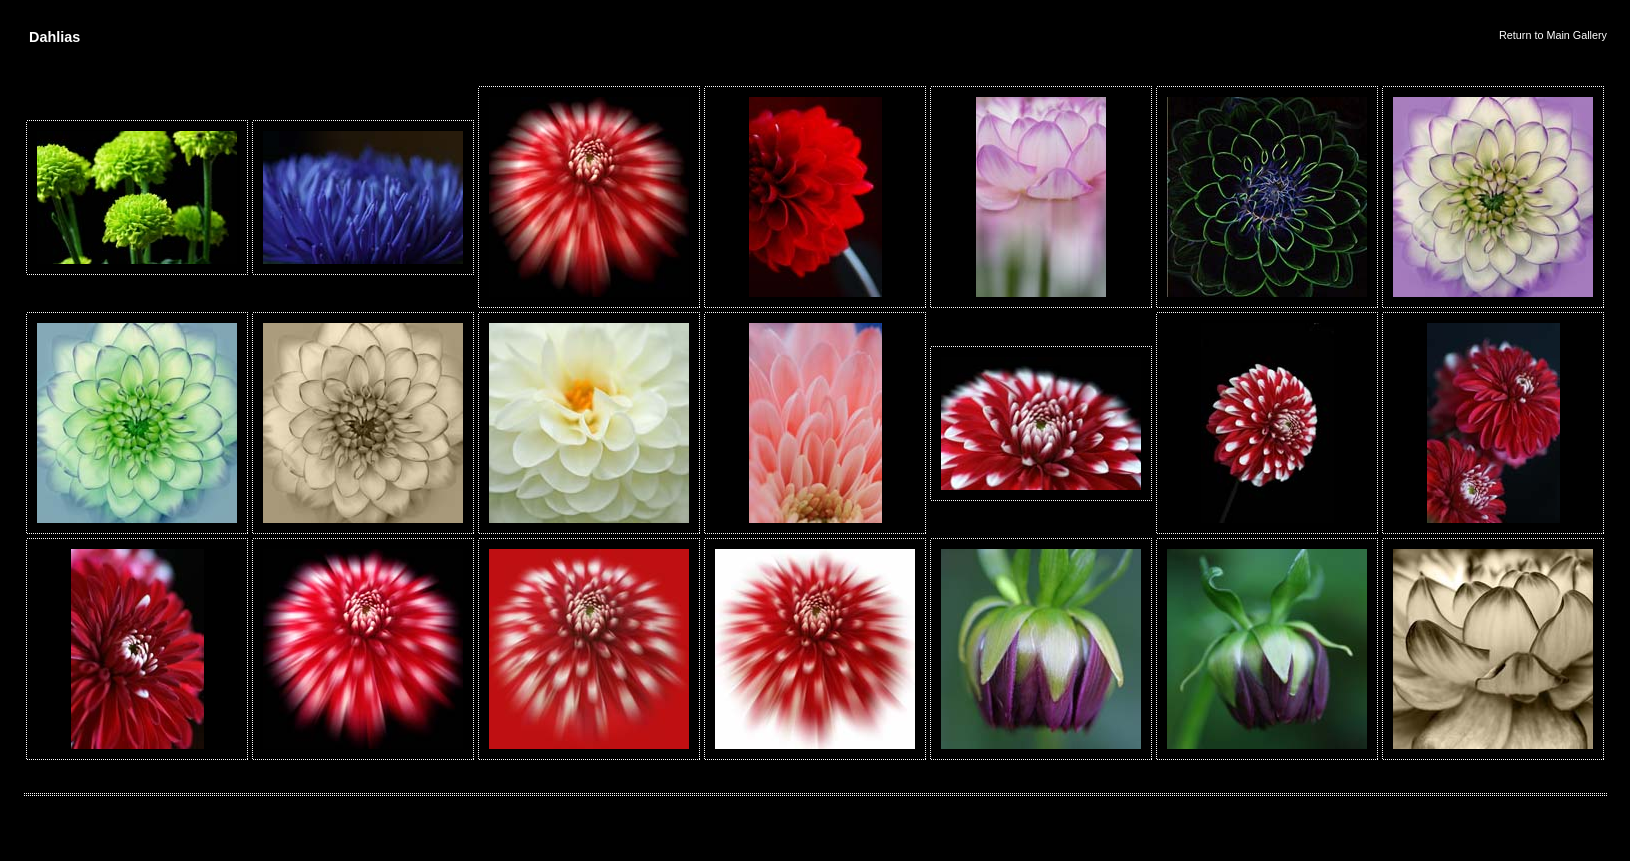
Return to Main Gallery (1553, 35)
